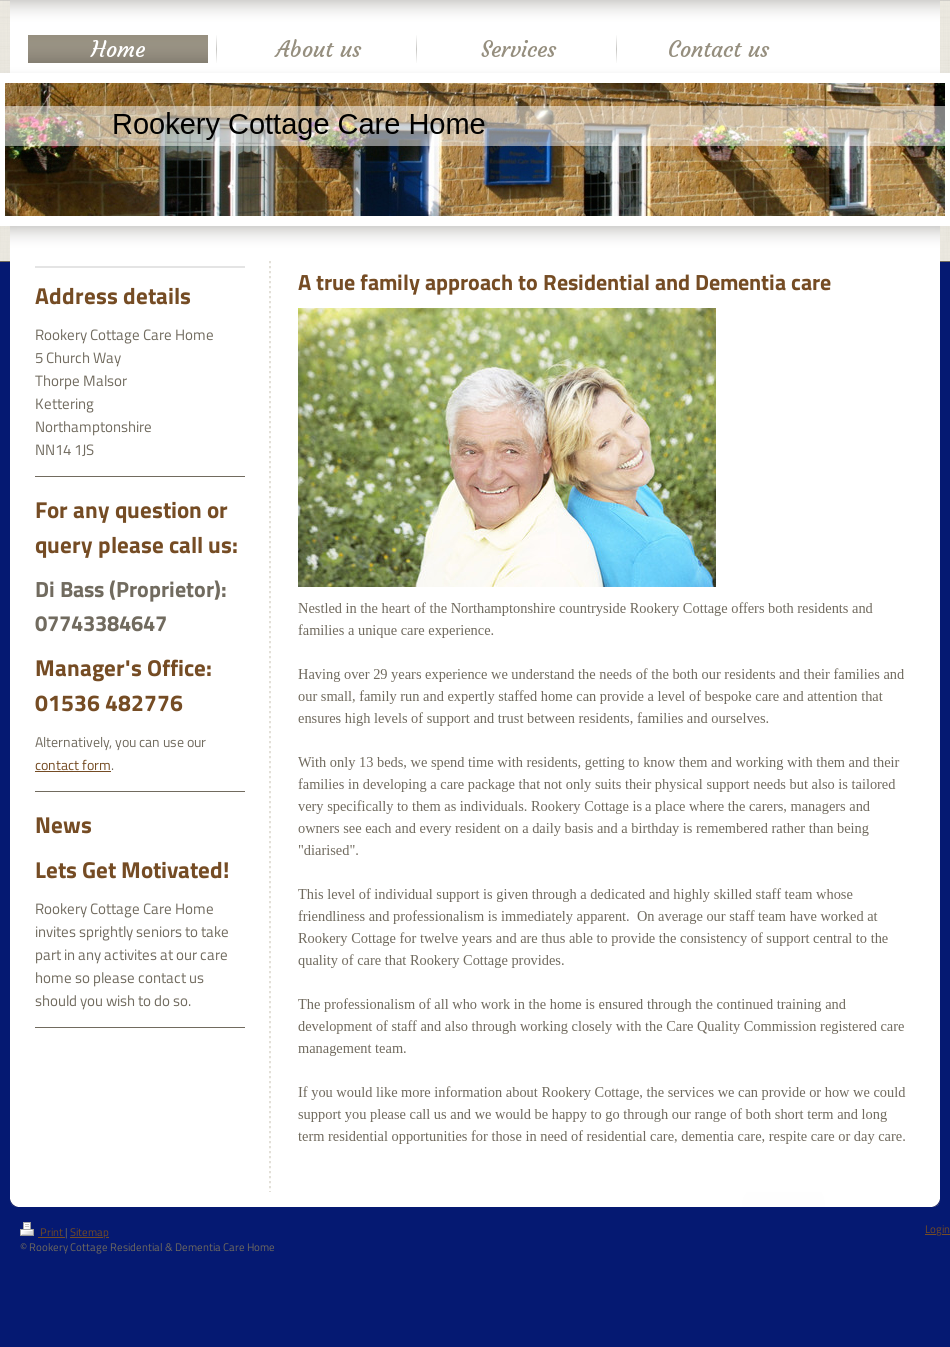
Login (937, 1229)
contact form (73, 765)
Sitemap (89, 1232)
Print (42, 1232)
